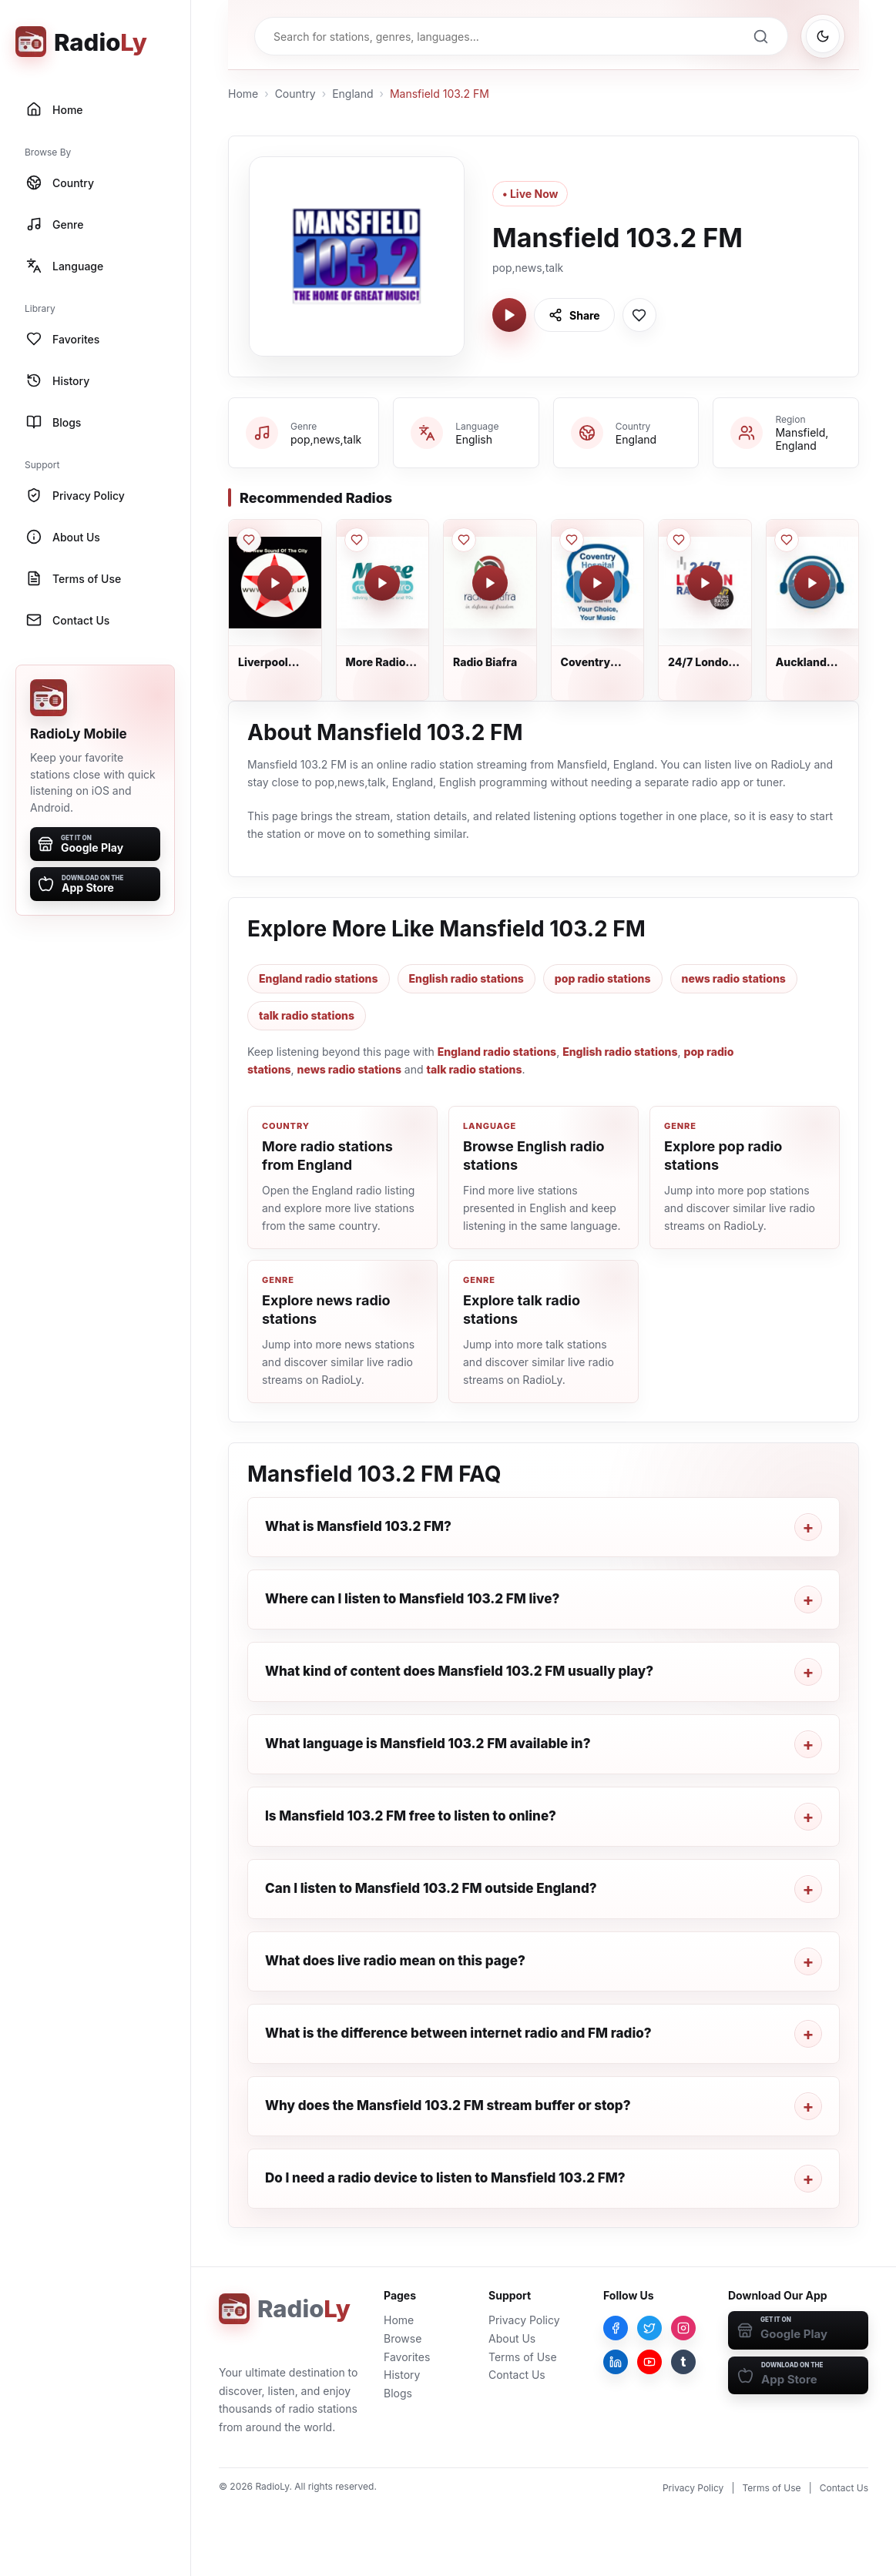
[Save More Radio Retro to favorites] (356, 540)
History (402, 2374)
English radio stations (466, 978)
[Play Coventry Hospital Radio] (597, 583)
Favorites (407, 2356)
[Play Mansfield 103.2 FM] (509, 315)
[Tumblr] (683, 2362)
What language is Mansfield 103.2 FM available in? (427, 1743)
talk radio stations (306, 1015)
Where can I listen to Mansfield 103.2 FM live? (412, 1598)
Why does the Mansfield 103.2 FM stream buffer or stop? (448, 2105)
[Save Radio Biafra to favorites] (463, 540)
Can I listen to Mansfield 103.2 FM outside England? (431, 1888)
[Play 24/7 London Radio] (705, 583)
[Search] (760, 36)
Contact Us (516, 2374)
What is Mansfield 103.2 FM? (358, 1526)
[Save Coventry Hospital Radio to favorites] (571, 540)
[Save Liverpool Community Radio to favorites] (249, 540)
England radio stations (318, 978)
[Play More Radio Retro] (382, 583)
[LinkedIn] (615, 2362)
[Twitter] (649, 2328)
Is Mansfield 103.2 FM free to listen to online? (410, 1816)
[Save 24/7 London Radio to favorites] (678, 540)
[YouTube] (649, 2362)
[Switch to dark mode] (823, 36)
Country (295, 93)
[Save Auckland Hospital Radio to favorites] (786, 540)
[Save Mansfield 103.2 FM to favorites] (639, 315)
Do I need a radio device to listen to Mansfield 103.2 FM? (445, 2178)
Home (243, 93)
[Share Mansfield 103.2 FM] (574, 315)
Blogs (398, 2393)
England (352, 93)
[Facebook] (615, 2328)
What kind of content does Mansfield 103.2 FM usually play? (459, 1671)
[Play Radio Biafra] (490, 583)
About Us (511, 2338)
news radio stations (734, 978)
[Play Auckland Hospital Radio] (812, 583)
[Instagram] (683, 2328)
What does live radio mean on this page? (395, 1960)
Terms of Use (522, 2356)
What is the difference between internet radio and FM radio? (458, 2033)
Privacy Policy (524, 2319)
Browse (402, 2338)
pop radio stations (603, 978)
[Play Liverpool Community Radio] (275, 583)
